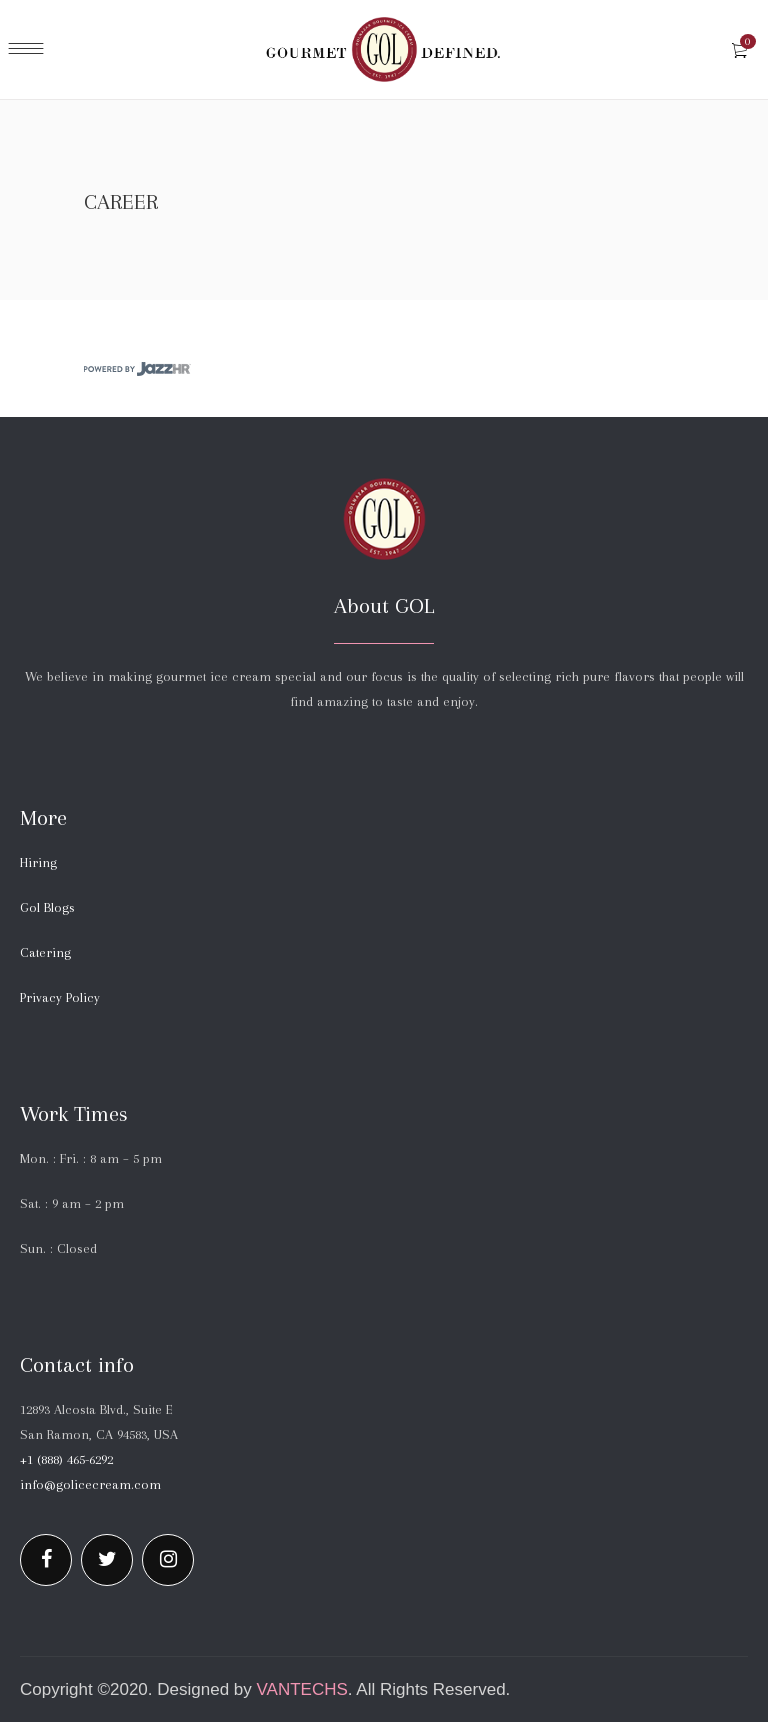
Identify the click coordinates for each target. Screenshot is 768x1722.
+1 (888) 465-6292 (66, 1459)
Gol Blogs (47, 907)
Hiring (38, 862)
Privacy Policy (60, 997)
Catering (45, 952)
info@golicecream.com (90, 1484)
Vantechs (302, 1689)
